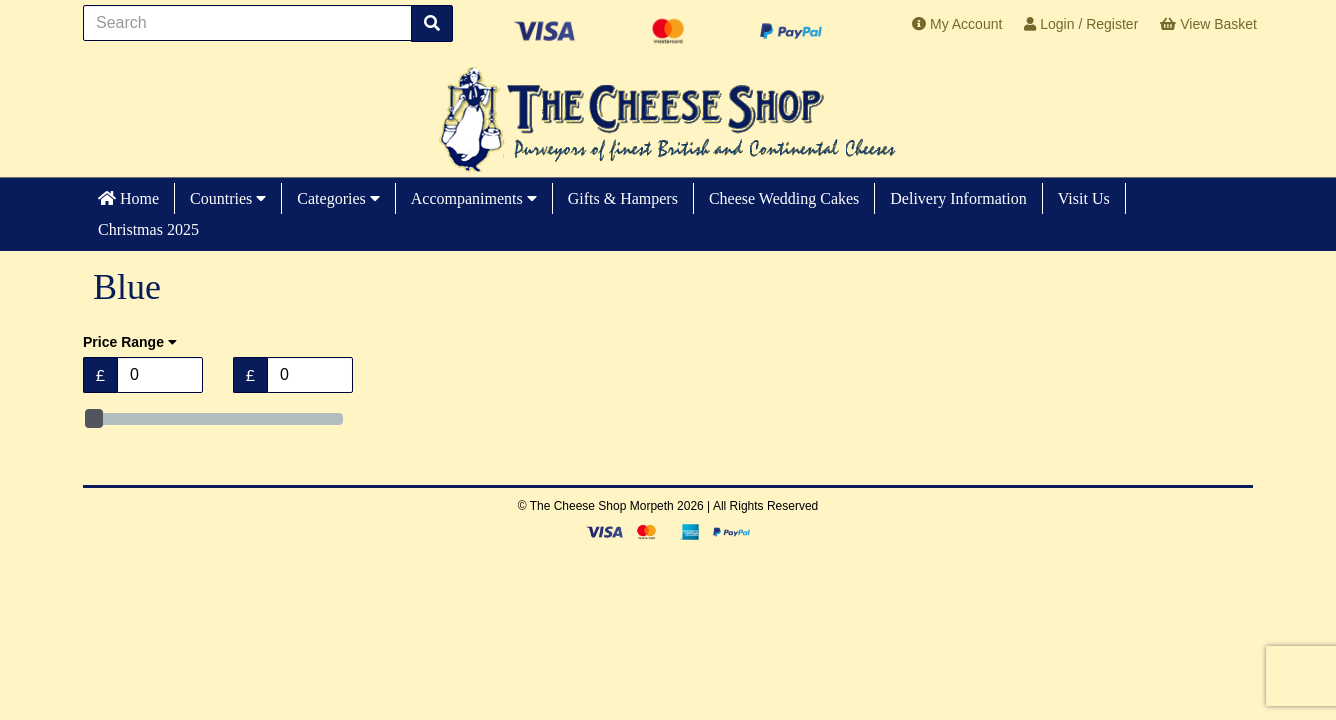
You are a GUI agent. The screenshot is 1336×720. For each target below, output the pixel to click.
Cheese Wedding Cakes (784, 198)
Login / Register (1081, 24)
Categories (338, 198)
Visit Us (1084, 198)
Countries (228, 198)
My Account (957, 24)
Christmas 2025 (148, 229)
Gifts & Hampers (623, 198)
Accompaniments (474, 198)
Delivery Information (958, 198)
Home (128, 198)
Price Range (130, 342)
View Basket (1208, 24)
